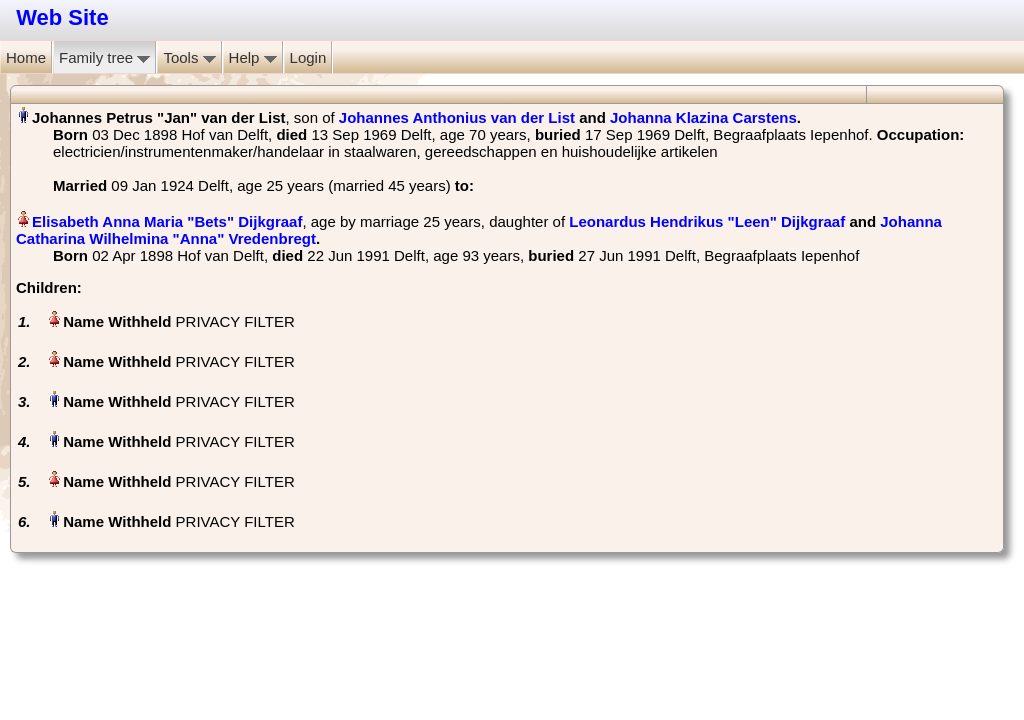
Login (308, 57)
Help (253, 57)
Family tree (104, 57)
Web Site (62, 17)
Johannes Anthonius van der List (457, 117)
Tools (189, 57)
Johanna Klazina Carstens (703, 117)
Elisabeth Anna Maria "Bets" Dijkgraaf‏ (167, 221)
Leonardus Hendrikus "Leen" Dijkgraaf (707, 221)
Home (26, 57)
